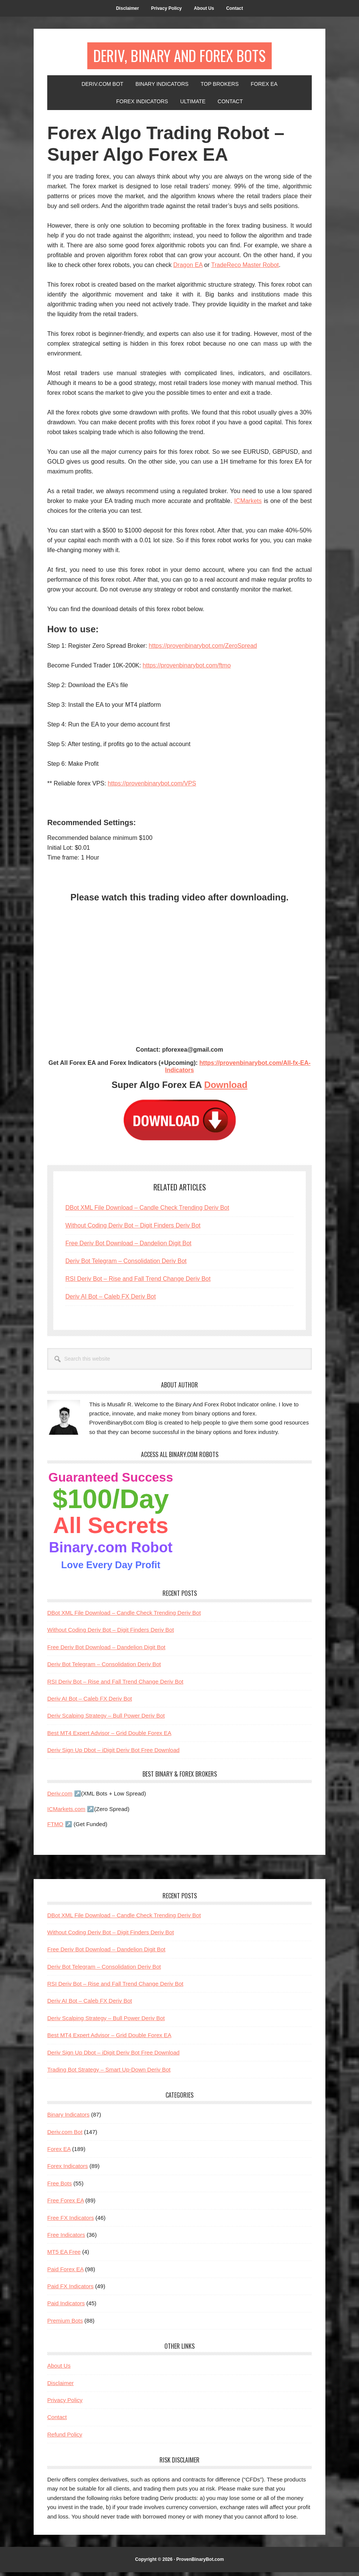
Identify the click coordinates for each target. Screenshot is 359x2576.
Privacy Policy (64, 2403)
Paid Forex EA (65, 2272)
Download (226, 1088)
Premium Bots (65, 2324)
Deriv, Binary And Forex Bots (179, 57)
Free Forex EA (65, 2203)
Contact (57, 2421)
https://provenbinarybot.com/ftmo (187, 669)
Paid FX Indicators (70, 2289)
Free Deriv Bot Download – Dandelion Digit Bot (128, 1246)
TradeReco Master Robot (245, 268)
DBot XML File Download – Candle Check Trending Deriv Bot (147, 1211)
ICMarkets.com (66, 1812)
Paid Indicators (66, 2307)
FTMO (55, 1827)
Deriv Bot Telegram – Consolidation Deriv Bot (126, 1264)
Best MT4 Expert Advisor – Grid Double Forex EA (109, 1736)
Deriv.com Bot (64, 2135)
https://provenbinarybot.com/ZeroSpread (203, 649)
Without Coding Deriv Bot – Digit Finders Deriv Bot (132, 1229)
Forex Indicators (67, 2169)
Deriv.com (59, 1797)
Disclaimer (60, 2386)
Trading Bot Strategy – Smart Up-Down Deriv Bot (108, 2073)
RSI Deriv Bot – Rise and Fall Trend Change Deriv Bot (137, 1282)
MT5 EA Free (63, 2255)
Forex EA (59, 2152)
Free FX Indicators (70, 2221)
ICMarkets (248, 504)
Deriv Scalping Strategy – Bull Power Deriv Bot (106, 1719)
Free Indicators (66, 2238)
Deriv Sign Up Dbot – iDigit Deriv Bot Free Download (113, 1753)
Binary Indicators (68, 2118)
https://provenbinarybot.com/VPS (152, 787)
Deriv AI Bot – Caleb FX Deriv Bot (110, 1300)
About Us (59, 2369)
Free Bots (59, 2186)
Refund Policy (64, 2438)
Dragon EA (188, 268)
